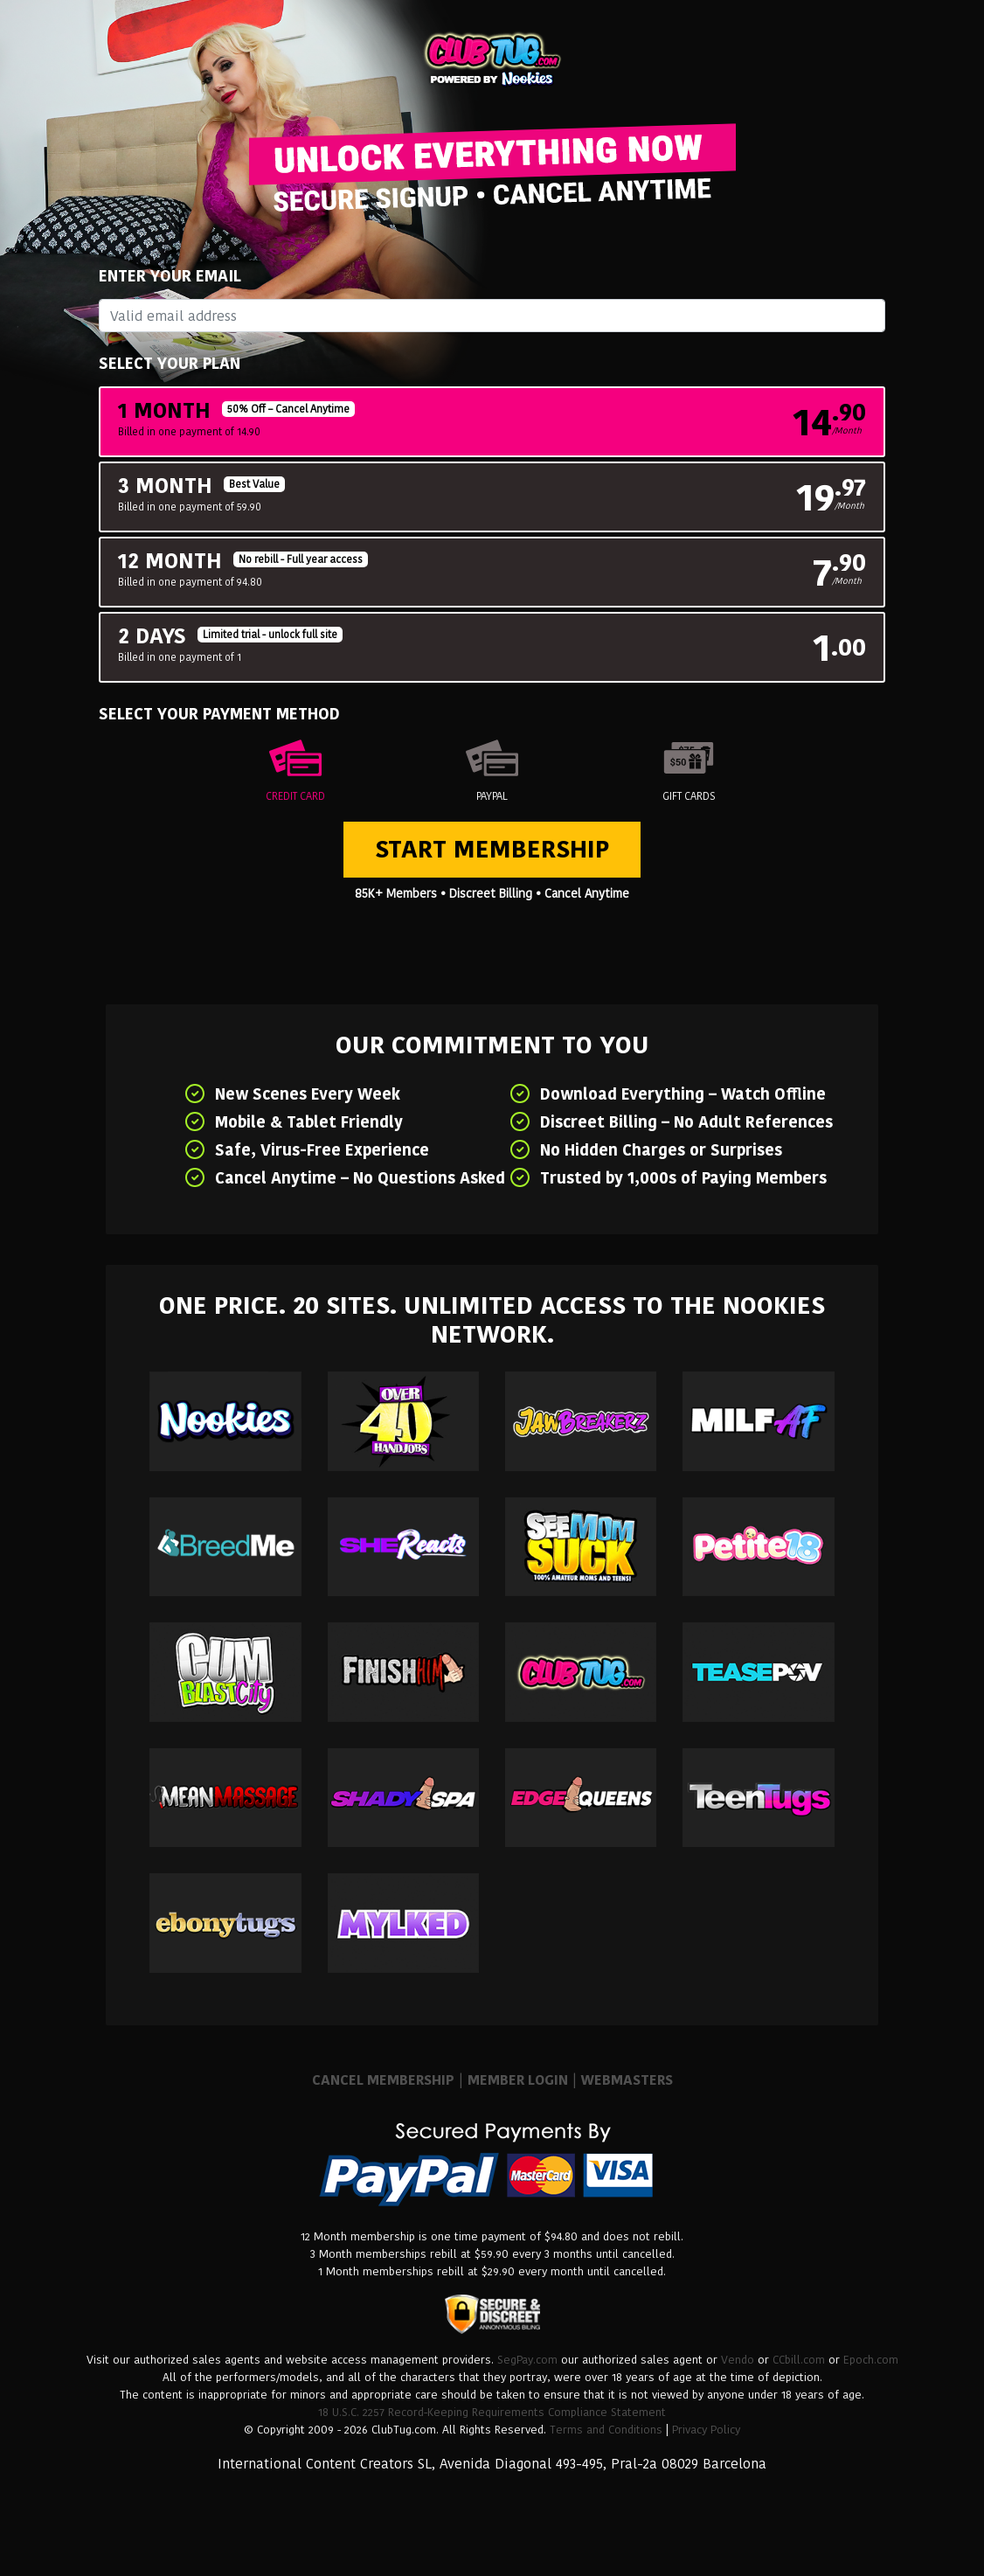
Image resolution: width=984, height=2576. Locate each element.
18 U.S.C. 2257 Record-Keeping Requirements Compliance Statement (492, 2412)
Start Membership (492, 849)
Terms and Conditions (606, 2429)
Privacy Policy (706, 2429)
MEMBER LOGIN (518, 2080)
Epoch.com (870, 2359)
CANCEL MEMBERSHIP (383, 2080)
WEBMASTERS (627, 2080)
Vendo (737, 2359)
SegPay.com (527, 2359)
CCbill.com (799, 2359)
